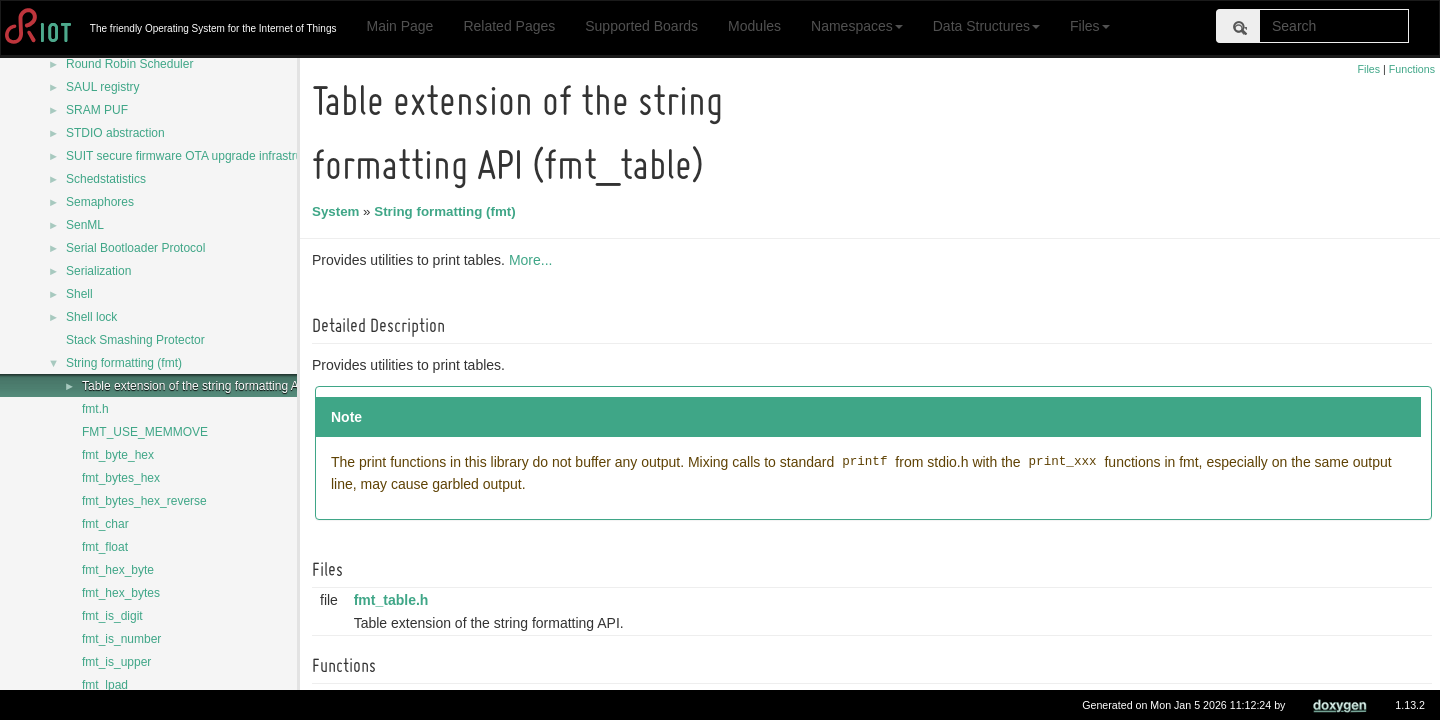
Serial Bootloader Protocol (135, 248)
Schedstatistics (106, 179)
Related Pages (509, 26)
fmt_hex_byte (118, 570)
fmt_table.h (394, 600)
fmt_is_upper (116, 662)
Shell (79, 294)
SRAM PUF (97, 110)
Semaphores (100, 202)
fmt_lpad (105, 685)
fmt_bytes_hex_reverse (144, 501)
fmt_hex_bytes (121, 593)
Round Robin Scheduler (129, 64)
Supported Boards (641, 26)
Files (1090, 26)
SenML (85, 225)
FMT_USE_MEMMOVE (145, 432)
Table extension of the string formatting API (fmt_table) (226, 386)
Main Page (399, 26)
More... (534, 260)
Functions (1412, 69)
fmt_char (105, 524)
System (338, 211)
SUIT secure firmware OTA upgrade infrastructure (197, 156)
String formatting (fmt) (124, 363)
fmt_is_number (121, 639)
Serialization (98, 271)
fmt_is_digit (112, 616)
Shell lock (91, 317)
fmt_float (105, 547)
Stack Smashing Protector (135, 340)
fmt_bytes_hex (121, 478)
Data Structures (986, 26)
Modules (754, 26)
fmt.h (95, 409)
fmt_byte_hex (118, 455)
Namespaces (857, 26)
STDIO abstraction (115, 133)
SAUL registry (103, 87)
